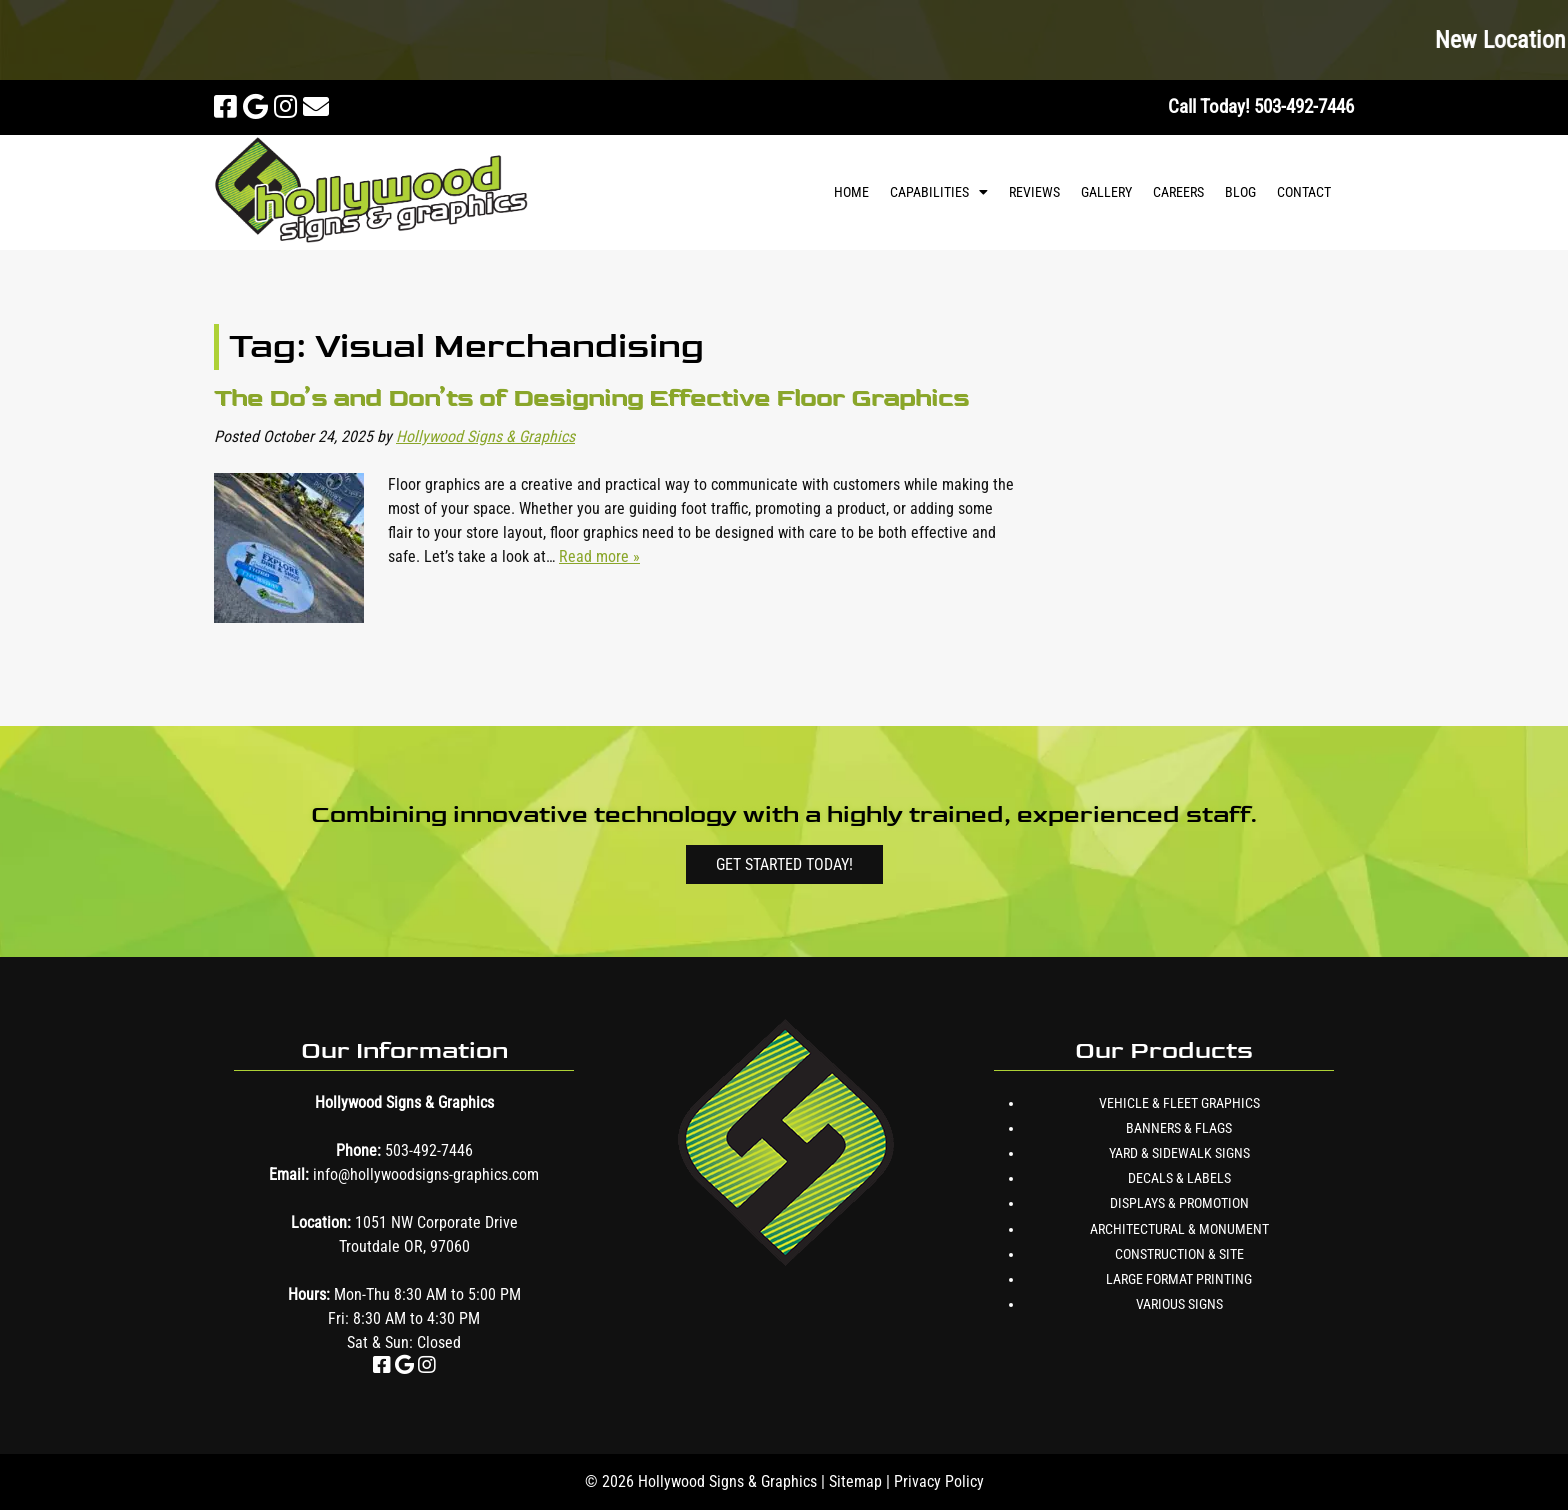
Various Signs (1179, 1304)
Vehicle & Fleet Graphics (1179, 1103)
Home (851, 192)
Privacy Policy (939, 1481)
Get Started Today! (784, 864)
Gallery (1106, 192)
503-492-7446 (429, 1150)
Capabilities (929, 192)
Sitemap (855, 1481)
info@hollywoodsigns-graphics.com (426, 1174)
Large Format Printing (1179, 1279)
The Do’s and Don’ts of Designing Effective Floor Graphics (591, 397)
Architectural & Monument (1179, 1229)
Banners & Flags (1179, 1128)
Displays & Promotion (1179, 1203)
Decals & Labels (1179, 1178)
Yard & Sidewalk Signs (1179, 1153)
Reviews (1034, 192)
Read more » (599, 556)
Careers (1178, 192)
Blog (1240, 192)
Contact (1304, 192)
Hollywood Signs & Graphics (485, 436)
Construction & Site (1179, 1254)
